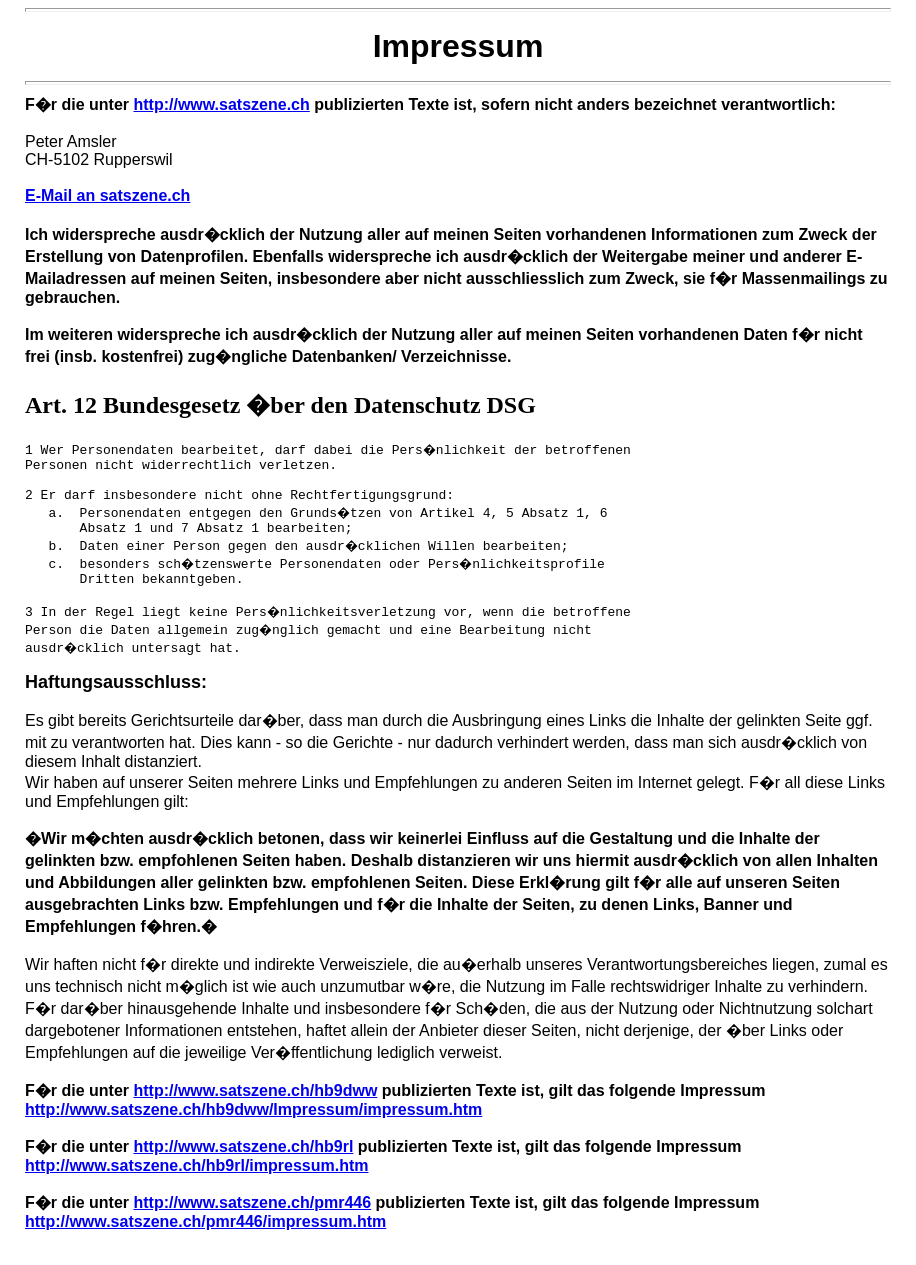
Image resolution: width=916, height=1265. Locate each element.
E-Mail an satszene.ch (107, 195)
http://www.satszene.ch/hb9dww (255, 1108)
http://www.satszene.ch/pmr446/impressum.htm (205, 1239)
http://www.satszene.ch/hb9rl (243, 1164)
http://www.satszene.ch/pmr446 (252, 1220)
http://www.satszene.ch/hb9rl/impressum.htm (196, 1183)
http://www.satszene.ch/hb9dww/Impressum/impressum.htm (253, 1127)
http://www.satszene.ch (221, 104)
